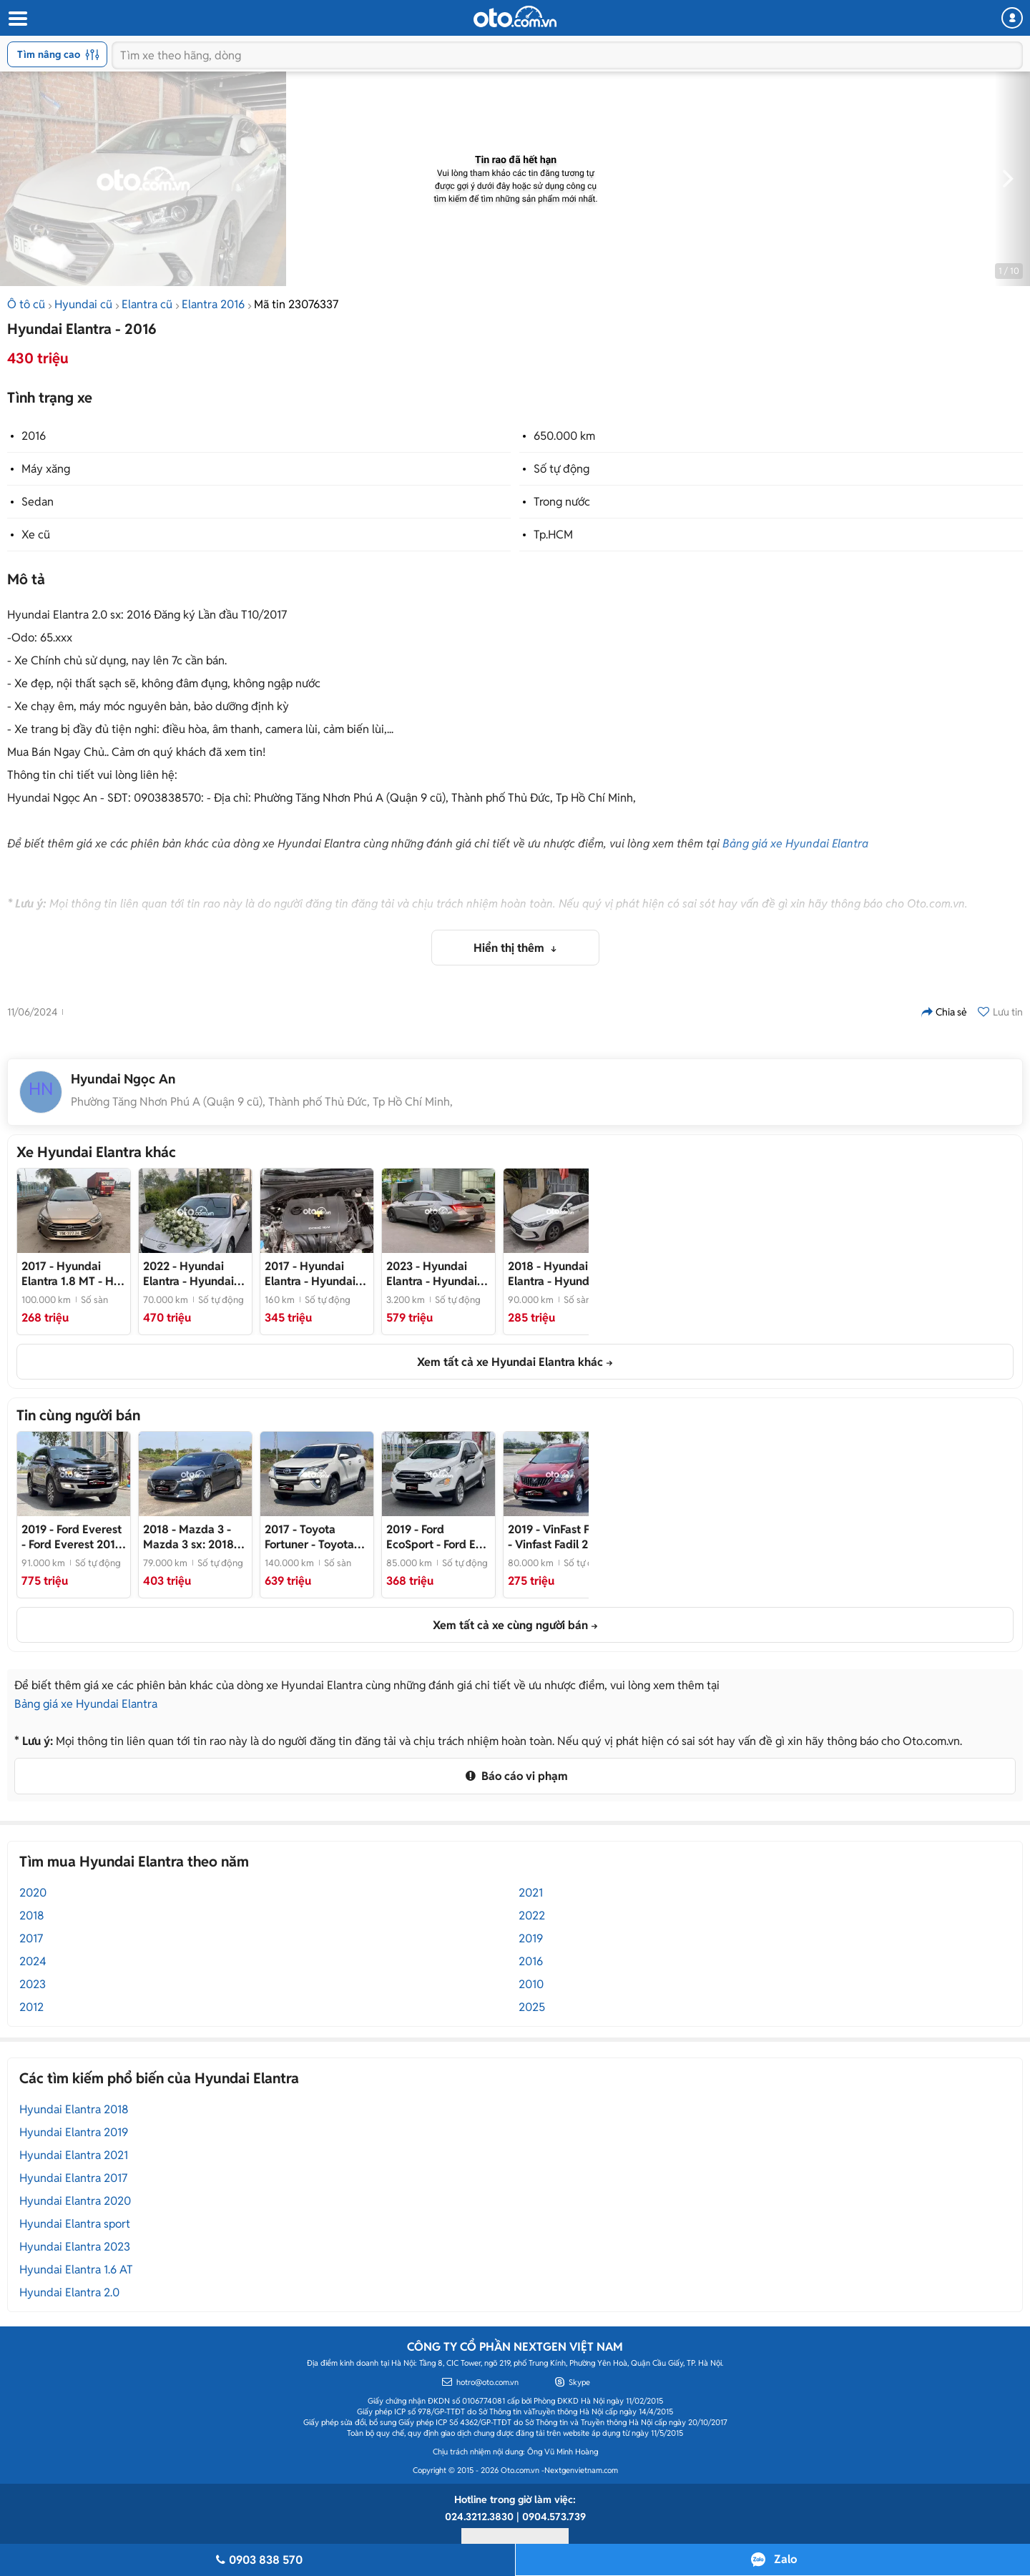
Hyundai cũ (83, 304)
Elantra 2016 (213, 304)
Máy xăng (45, 468)
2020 (32, 1892)
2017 (31, 1938)
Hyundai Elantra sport (74, 2223)
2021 (531, 1892)
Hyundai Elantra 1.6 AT (76, 2269)
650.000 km (564, 435)
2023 (32, 1984)
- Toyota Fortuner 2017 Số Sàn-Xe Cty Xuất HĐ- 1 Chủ (309, 1537)
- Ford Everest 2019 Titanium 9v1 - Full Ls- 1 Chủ (71, 1537)
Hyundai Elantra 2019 (73, 2132)
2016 (33, 435)
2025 (532, 2007)
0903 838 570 (257, 2559)
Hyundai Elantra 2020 (75, 2200)
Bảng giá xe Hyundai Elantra (795, 843)
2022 (532, 1915)
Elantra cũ (147, 304)
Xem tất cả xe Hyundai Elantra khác (510, 1362)
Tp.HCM (553, 534)
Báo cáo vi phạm (514, 1776)
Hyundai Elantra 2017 (73, 2178)
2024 (32, 1961)
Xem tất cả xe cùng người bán (510, 1625)
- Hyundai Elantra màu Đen (310, 1274)
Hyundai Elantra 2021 (73, 2155)
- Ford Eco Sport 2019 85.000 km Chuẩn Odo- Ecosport (437, 1537)
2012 (31, 2007)
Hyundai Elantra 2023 (74, 2246)
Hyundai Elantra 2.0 (69, 2292)
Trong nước (562, 501)
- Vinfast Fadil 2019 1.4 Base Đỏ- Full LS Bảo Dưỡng (558, 1537)
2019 (531, 1938)
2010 (531, 1984)
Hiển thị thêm (510, 947)
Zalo (785, 2559)
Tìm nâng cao (58, 54)
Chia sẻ (944, 1012)
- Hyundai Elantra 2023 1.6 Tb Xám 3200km (436, 1274)
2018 (31, 1915)
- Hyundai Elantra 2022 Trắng (192, 1274)
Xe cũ (35, 534)
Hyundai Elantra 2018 (74, 2109)
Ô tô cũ (26, 304)
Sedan (37, 501)
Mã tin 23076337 (296, 304)
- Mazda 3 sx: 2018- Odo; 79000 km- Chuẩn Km (190, 1537)
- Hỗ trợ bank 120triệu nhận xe (70, 1274)
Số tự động (561, 468)
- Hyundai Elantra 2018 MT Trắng (553, 1274)
